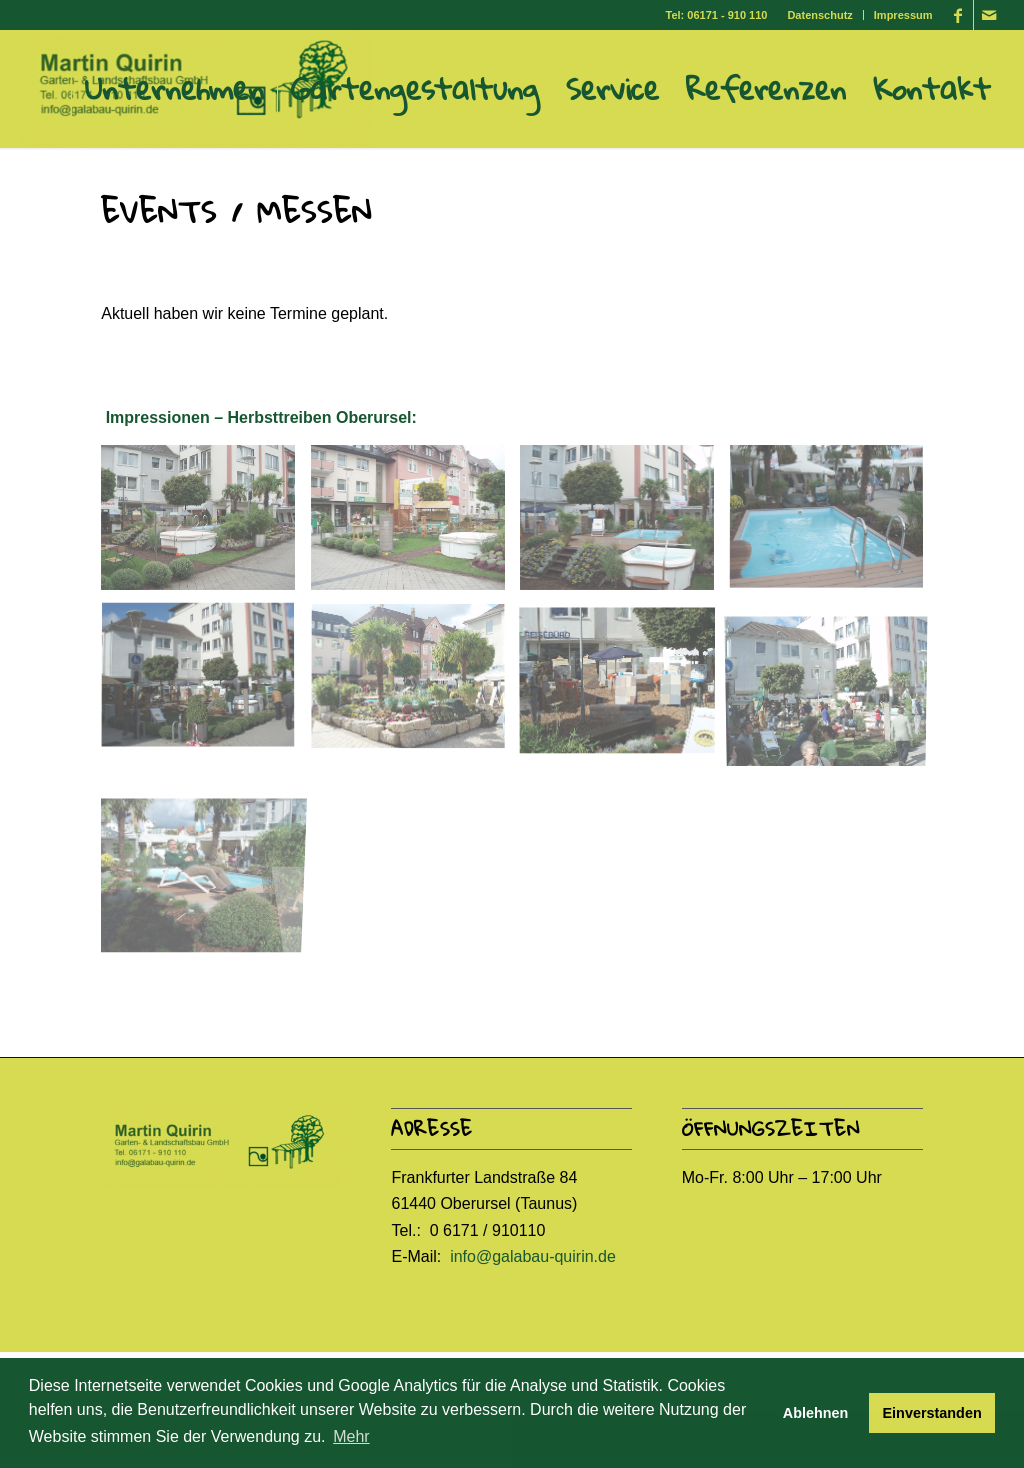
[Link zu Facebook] (958, 15)
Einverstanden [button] (932, 1413)
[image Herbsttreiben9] (205, 845)
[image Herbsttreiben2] (415, 525)
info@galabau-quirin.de (533, 1256)
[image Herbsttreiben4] (833, 525)
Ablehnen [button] (816, 1413)
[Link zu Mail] (989, 15)
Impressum (903, 15)
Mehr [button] (351, 1436)
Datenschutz (819, 15)
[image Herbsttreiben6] (415, 685)
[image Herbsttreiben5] (205, 685)
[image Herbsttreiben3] (624, 525)
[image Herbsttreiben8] (833, 685)
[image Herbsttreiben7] (624, 685)
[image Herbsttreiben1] (205, 525)
